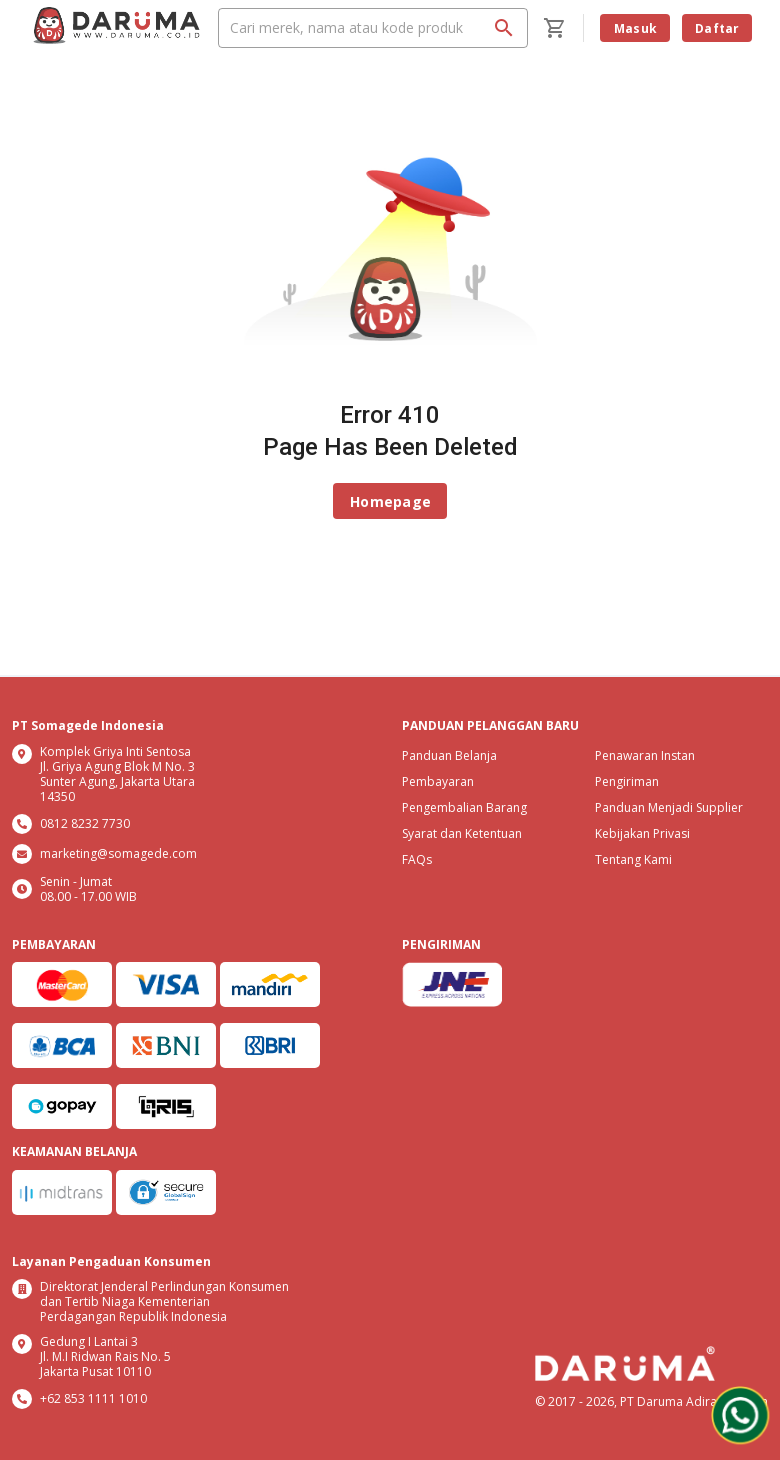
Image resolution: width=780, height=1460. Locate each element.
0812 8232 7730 (85, 823)
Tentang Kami (633, 859)
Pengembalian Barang (464, 807)
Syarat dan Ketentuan (462, 833)
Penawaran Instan (645, 755)
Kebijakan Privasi (642, 833)
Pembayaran (438, 781)
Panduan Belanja (449, 755)
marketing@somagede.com (118, 853)
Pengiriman (627, 781)
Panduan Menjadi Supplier (669, 807)
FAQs (417, 859)
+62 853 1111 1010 (93, 1398)
